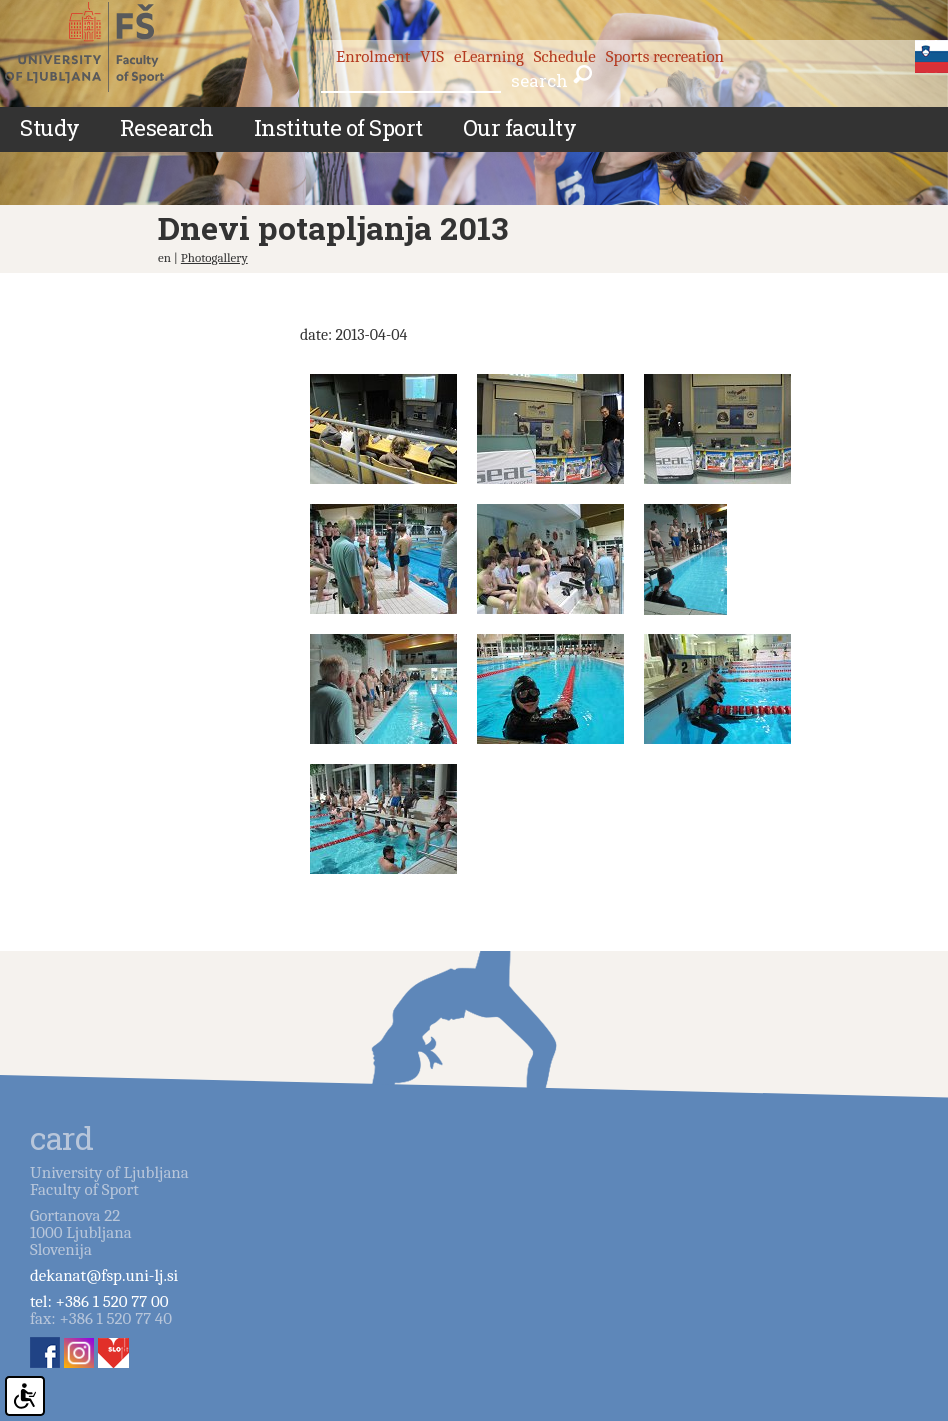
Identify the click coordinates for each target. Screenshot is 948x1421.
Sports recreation (665, 56)
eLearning (489, 56)
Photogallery (214, 257)
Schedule (565, 56)
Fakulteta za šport (102, 47)
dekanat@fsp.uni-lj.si (104, 1275)
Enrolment (373, 56)
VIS (432, 56)
